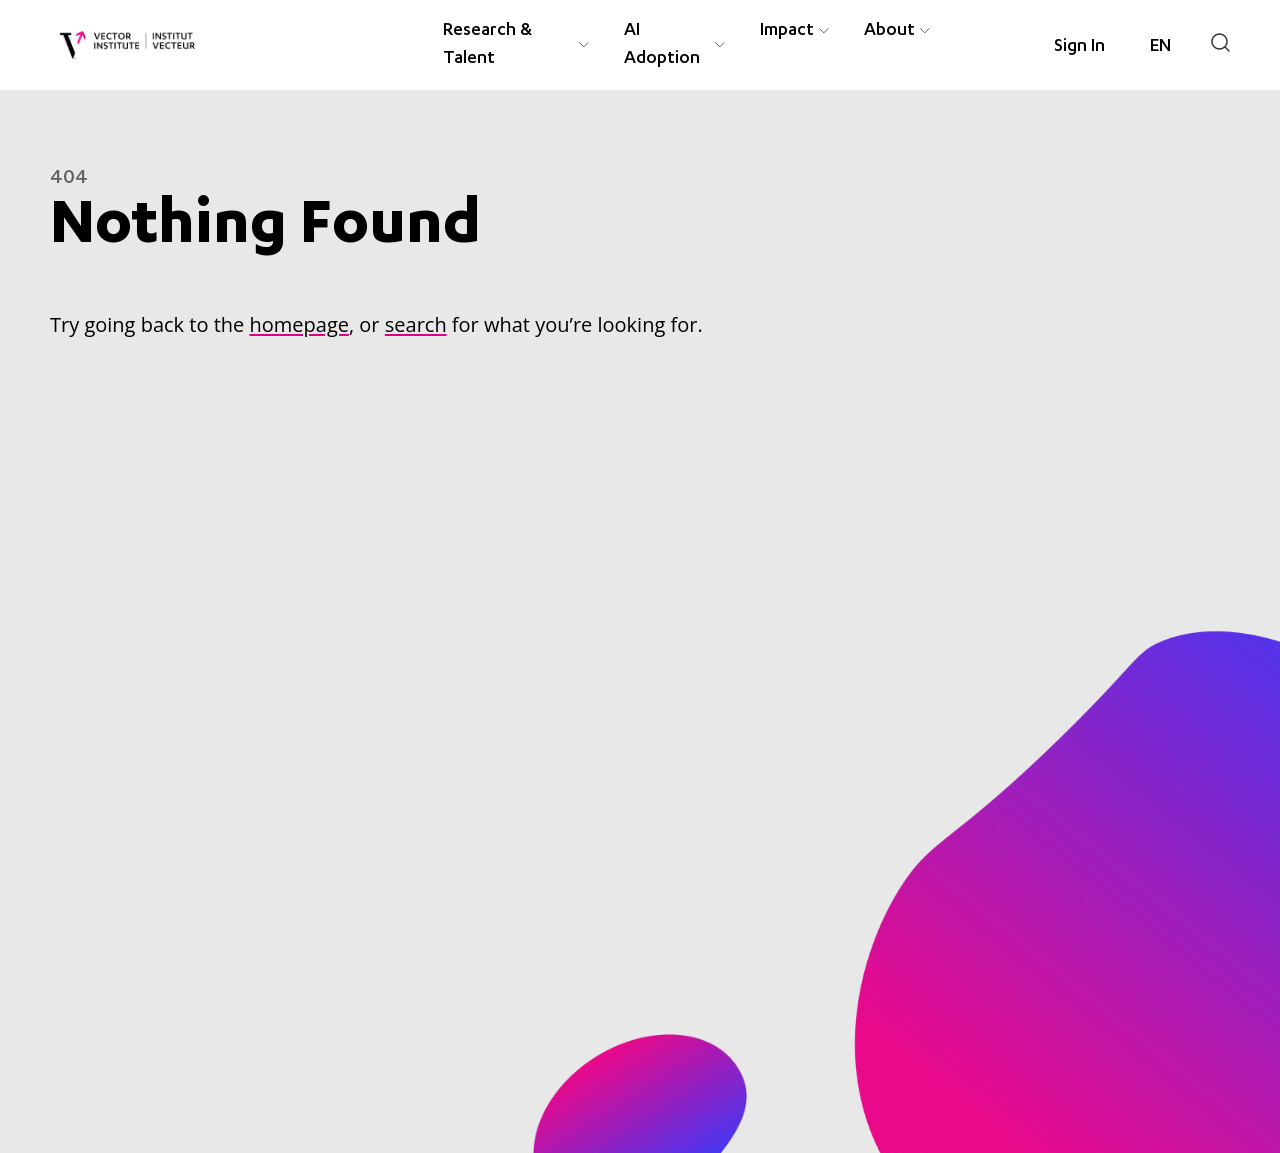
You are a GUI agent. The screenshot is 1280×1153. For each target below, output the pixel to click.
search (416, 324)
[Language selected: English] (1160, 47)
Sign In (1079, 47)
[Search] (1220, 42)
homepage (298, 324)
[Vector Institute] (127, 45)
